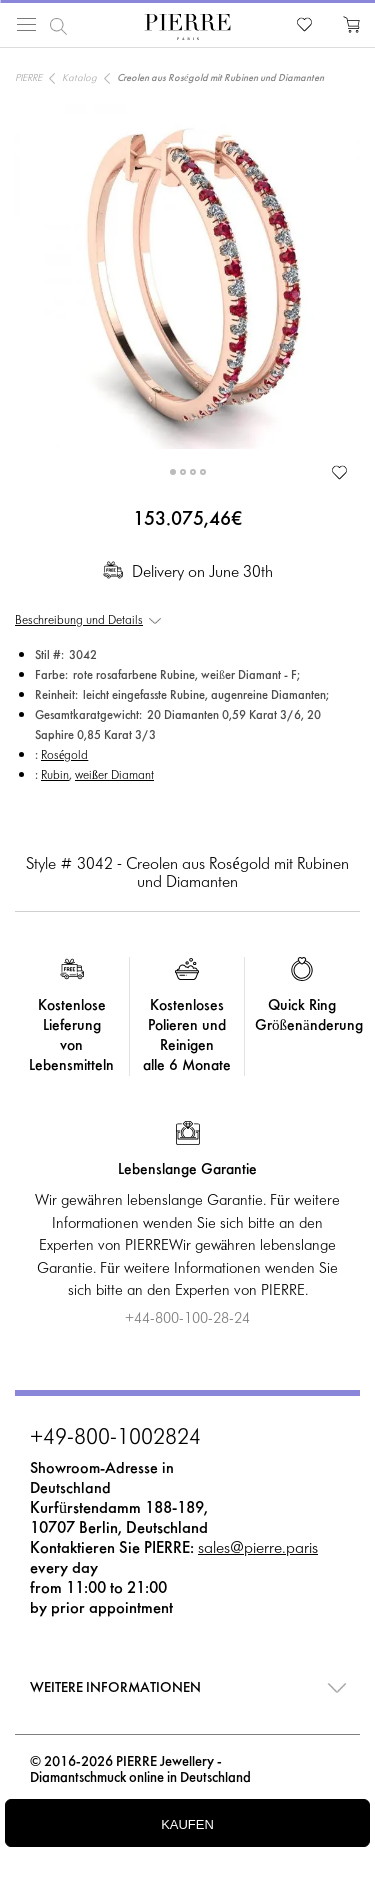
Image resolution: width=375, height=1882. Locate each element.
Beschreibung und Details (79, 621)
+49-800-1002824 (115, 1439)
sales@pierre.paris (258, 1548)
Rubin (55, 776)
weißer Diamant (114, 776)
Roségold (64, 756)
